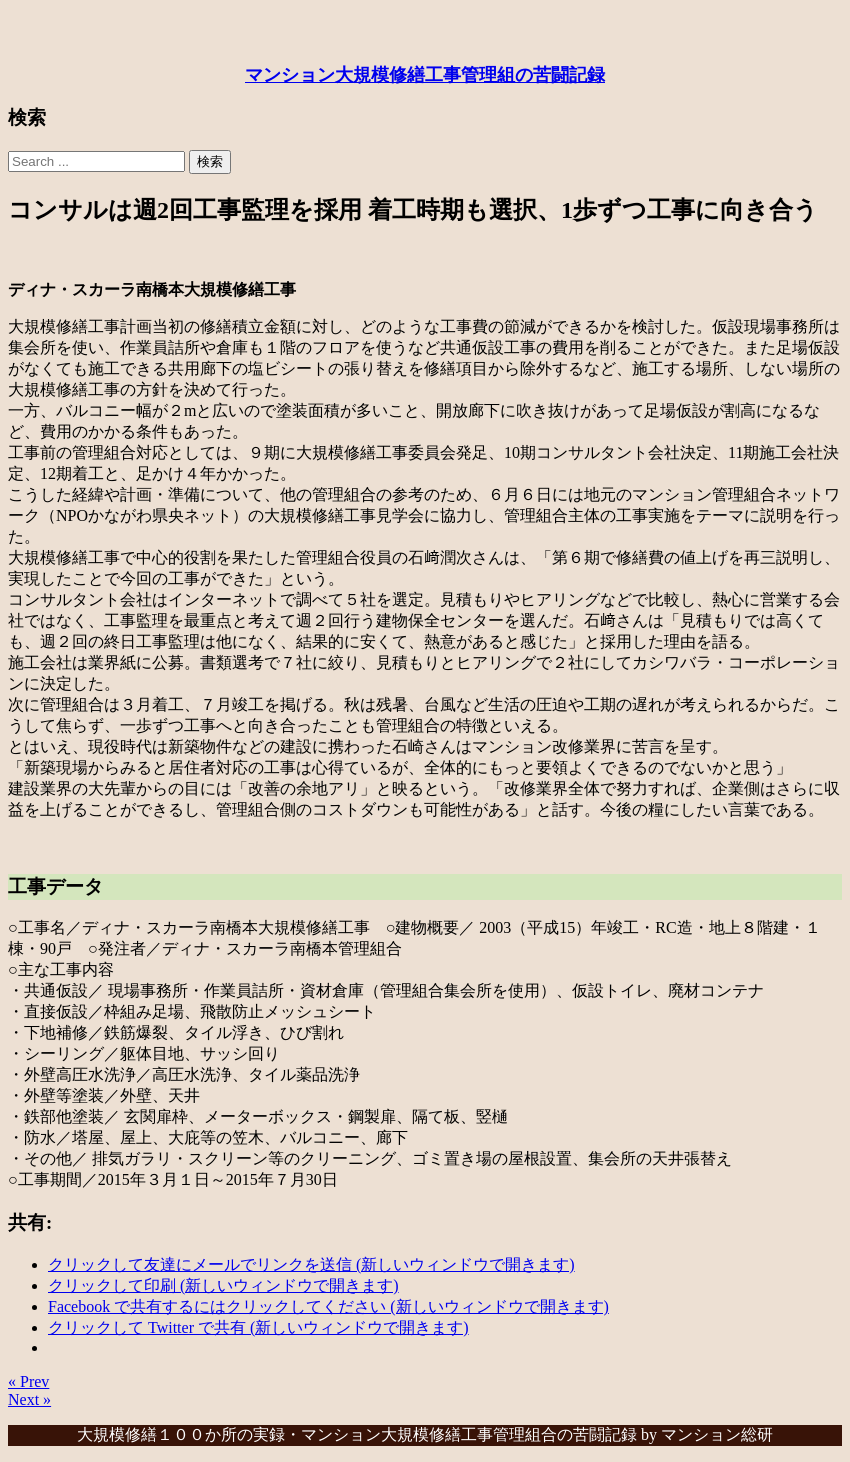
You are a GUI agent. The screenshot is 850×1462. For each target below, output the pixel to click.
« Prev (28, 1381)
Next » (29, 1399)
